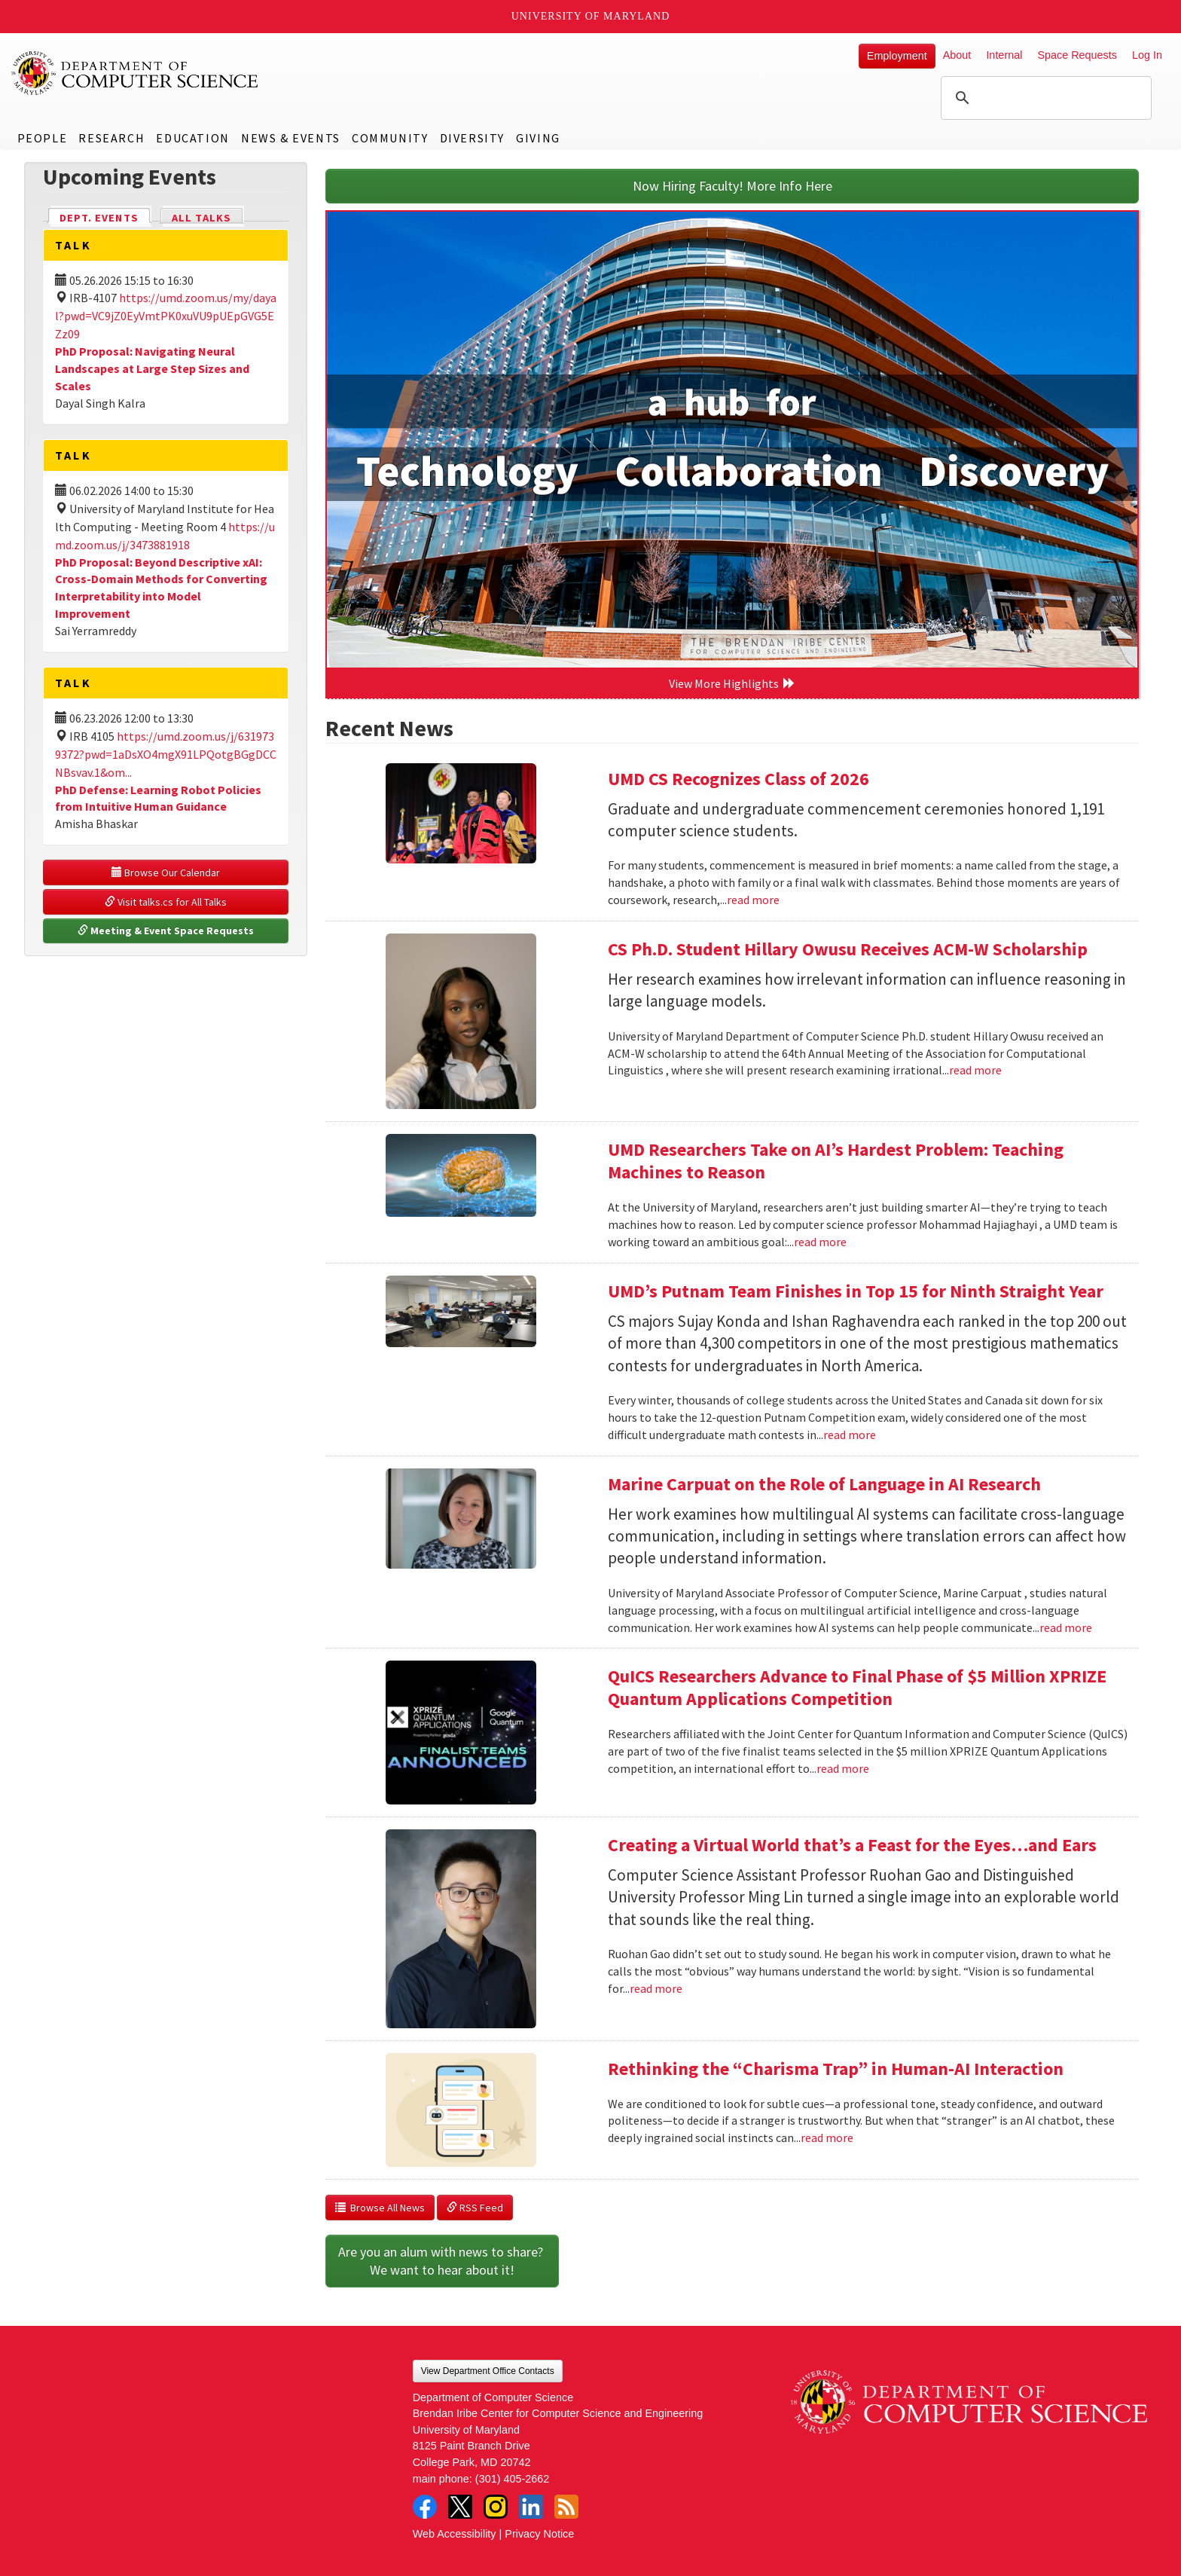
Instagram (496, 2507)
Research (111, 137)
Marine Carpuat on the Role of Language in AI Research (824, 1484)
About (957, 55)
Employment (897, 56)
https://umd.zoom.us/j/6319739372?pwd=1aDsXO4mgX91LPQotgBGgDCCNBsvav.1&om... (165, 754)
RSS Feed (475, 2207)
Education (192, 137)
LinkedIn (531, 2507)
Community (390, 137)
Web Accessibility (454, 2534)
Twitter (460, 2507)
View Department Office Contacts (487, 2371)
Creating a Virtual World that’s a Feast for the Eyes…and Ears (852, 1844)
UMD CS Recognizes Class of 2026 (738, 778)
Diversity (472, 137)
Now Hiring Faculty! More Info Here (732, 185)
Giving (538, 137)
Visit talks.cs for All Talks (166, 902)
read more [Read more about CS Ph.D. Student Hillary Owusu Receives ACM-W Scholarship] (975, 1069)
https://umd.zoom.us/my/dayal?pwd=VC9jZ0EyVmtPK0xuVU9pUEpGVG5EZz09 (165, 315)
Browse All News (380, 2207)
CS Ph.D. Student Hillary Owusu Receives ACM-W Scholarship (848, 949)
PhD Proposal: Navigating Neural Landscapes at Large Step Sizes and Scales (152, 368)
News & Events (290, 137)
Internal (1004, 55)
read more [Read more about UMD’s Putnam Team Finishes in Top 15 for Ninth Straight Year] (849, 1434)
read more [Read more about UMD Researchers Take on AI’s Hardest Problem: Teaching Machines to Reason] (820, 1241)
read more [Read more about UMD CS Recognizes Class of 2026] (753, 899)
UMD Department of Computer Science (135, 73)
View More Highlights (732, 683)
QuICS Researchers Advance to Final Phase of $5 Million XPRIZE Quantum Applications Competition (857, 1687)
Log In (1147, 55)
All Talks (201, 218)
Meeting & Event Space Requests (166, 930)
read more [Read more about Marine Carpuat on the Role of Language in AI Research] (1065, 1627)
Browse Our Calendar (165, 872)
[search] (1044, 98)
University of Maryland (590, 16)
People (42, 137)
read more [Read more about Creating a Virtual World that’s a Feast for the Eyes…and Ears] (656, 1988)
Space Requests (1077, 55)
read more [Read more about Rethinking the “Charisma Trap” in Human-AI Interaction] (827, 2137)
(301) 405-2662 (512, 2479)
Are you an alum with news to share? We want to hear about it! (442, 2260)
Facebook (425, 2507)
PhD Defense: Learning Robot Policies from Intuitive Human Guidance (158, 798)
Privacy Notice (539, 2534)
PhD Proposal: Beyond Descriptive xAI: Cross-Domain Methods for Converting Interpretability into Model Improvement (161, 588)
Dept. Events (105, 217)
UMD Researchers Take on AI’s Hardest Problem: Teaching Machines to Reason (836, 1161)
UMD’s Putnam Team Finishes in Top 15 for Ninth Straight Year (855, 1291)
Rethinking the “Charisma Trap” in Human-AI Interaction (836, 2068)
